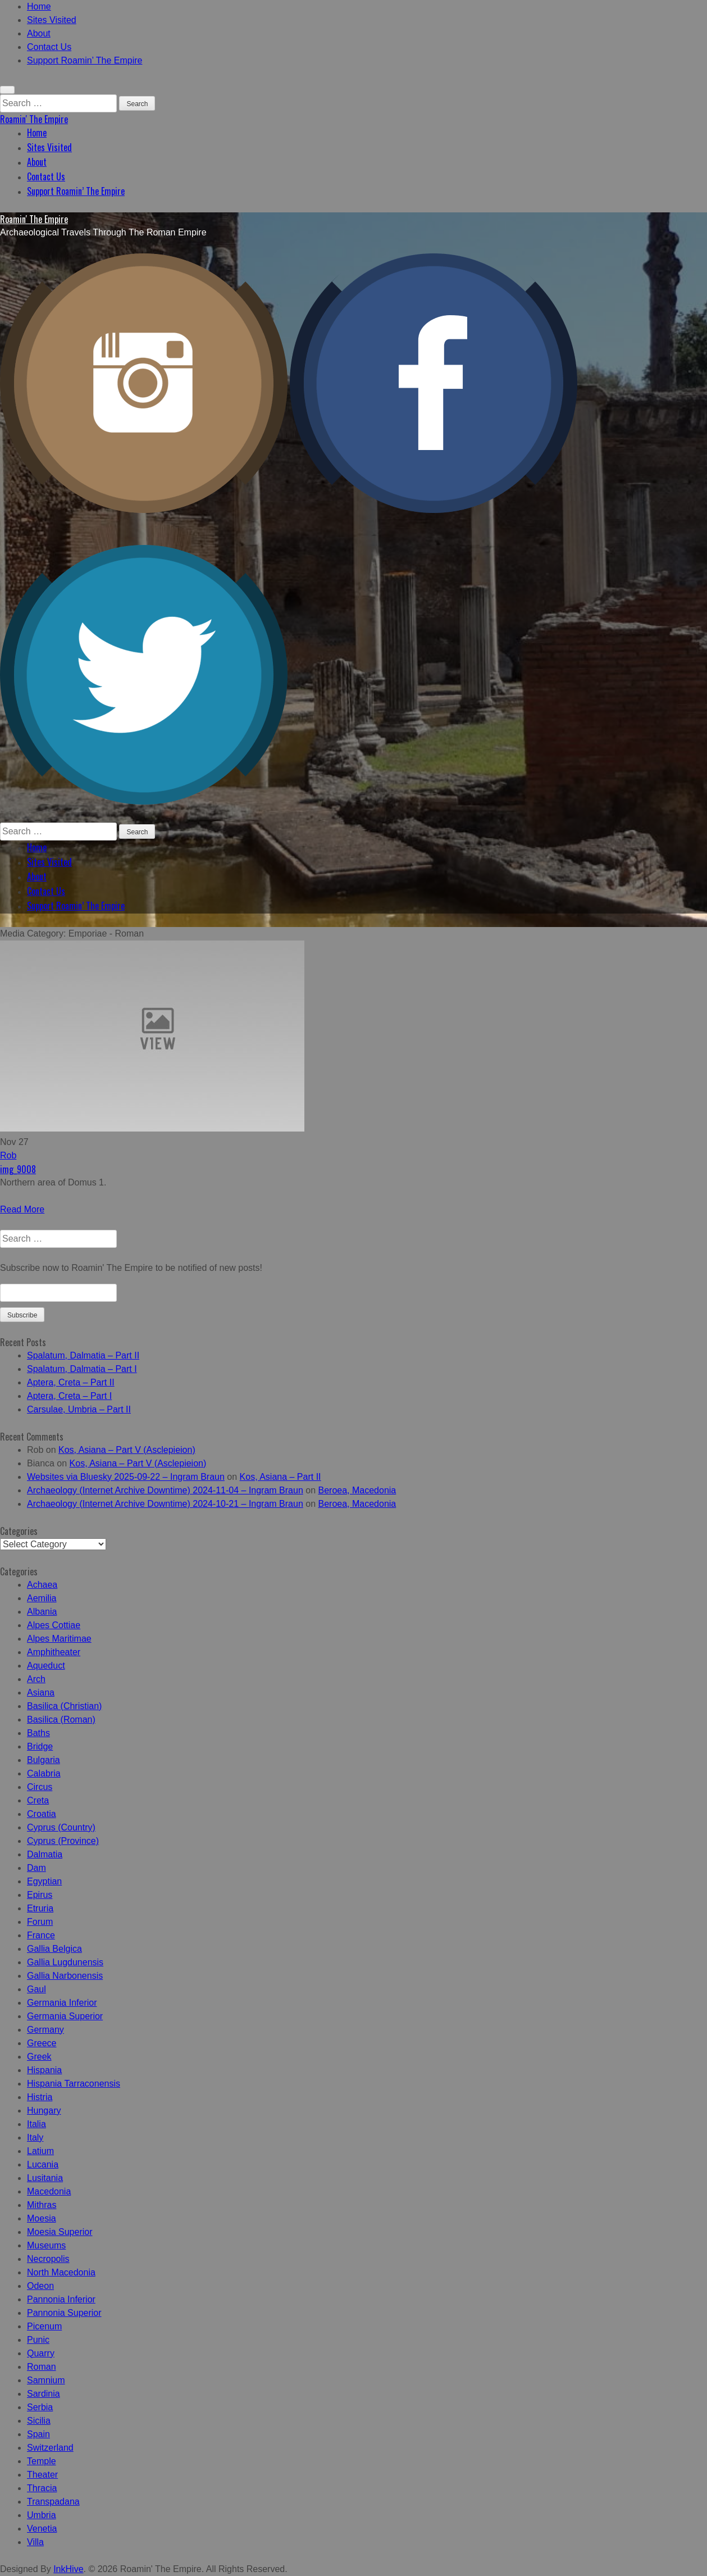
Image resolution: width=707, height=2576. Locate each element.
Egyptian (44, 1881)
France (41, 1935)
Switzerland (50, 2447)
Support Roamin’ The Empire (84, 60)
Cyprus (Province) (63, 1841)
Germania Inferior (62, 2002)
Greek (39, 2056)
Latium (40, 2151)
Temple (41, 2461)
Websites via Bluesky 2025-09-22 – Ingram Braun (126, 1477)
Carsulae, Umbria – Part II (79, 1409)
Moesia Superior (60, 2232)
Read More (22, 1209)
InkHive (68, 2569)
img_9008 (18, 1169)
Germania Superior (65, 2016)
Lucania (42, 2164)
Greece (41, 2043)
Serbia (40, 2407)
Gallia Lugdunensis (65, 1962)
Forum (40, 1922)
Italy (35, 2137)
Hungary (44, 2110)
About (39, 33)
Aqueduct (46, 1665)
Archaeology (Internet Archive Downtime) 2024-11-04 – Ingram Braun (165, 1490)
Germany (45, 2029)
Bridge (40, 1746)
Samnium (46, 2380)
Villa (35, 2542)
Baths (38, 1733)
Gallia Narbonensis (65, 1975)
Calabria (44, 1773)
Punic (38, 2340)
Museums (46, 2245)
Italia (36, 2124)
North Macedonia (61, 2272)
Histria (39, 2097)
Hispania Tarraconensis (73, 2083)
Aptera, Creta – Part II (71, 1382)
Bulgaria (43, 1760)
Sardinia (43, 2393)
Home (39, 6)
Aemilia (41, 1598)
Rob (8, 1155)
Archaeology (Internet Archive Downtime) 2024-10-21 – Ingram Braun (165, 1504)
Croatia (41, 1814)
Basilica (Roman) (61, 1719)
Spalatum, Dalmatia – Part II (83, 1355)
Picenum (44, 2326)
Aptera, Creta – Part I (69, 1396)
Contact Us (49, 47)
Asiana (40, 1692)
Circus (39, 1787)
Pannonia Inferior (61, 2299)
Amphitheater (53, 1652)
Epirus (39, 1895)
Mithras (41, 2205)
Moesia (41, 2218)
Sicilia (39, 2420)
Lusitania (45, 2178)
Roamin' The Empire (34, 119)
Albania (42, 1611)
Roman (41, 2366)
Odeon (40, 2286)
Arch (36, 1679)
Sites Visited (51, 20)
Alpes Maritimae (59, 1638)
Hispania (44, 2070)
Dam (36, 1868)
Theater (42, 2474)
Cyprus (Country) (61, 1827)
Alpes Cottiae (53, 1625)
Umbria (41, 2515)
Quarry (40, 2353)
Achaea (42, 1584)
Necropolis (48, 2259)
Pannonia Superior (64, 2313)
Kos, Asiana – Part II (280, 1477)
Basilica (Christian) (64, 1706)
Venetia (42, 2528)
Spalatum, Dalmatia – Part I (82, 1369)
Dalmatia (44, 1854)
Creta (38, 1800)
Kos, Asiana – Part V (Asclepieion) (126, 1450)
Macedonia (49, 2191)
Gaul (36, 1989)
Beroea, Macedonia (357, 1490)
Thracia (42, 2488)
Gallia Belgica (54, 1948)
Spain (38, 2434)
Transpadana (53, 2501)
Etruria (40, 1908)
